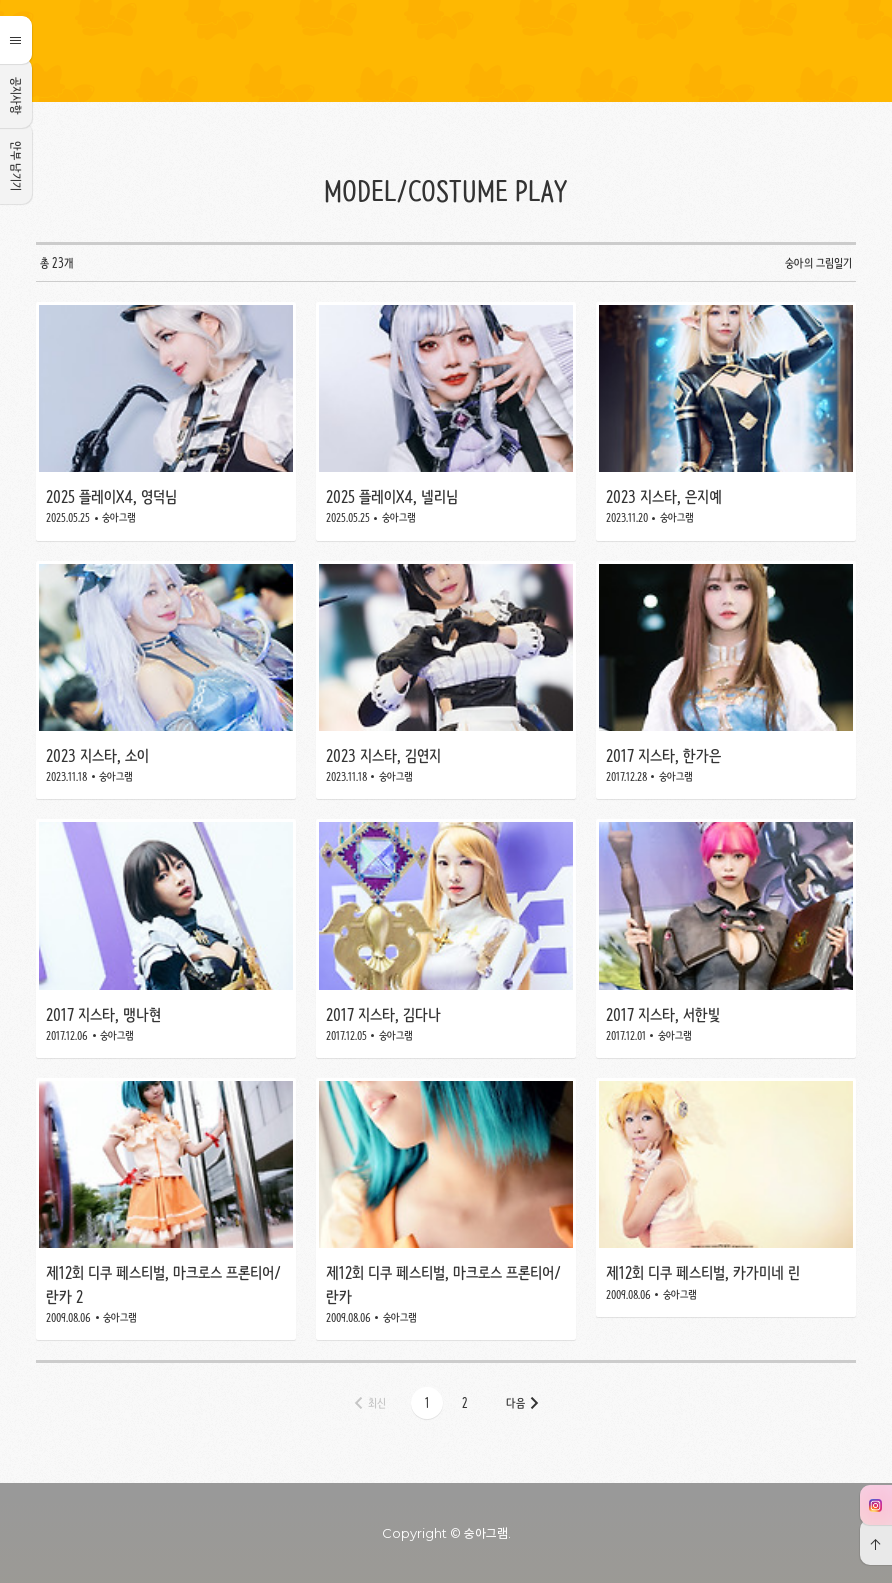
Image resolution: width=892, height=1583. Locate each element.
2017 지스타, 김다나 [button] (446, 938)
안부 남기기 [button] (16, 166)
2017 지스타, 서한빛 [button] (726, 938)
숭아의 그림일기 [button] (446, 51)
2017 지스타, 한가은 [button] (726, 680)
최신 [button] (377, 1403)
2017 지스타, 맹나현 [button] (166, 938)
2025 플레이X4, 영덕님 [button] (166, 421)
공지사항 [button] (16, 96)
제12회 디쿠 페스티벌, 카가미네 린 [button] (726, 1209)
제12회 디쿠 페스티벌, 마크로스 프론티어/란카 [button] (446, 1209)
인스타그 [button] (875, 1505)
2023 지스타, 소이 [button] (166, 680)
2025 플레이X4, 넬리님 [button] (446, 421)
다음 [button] (515, 1403)
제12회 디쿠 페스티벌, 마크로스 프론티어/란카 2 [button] (166, 1209)
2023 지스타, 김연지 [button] (446, 680)
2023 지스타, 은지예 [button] (726, 421)
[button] (427, 1403)
